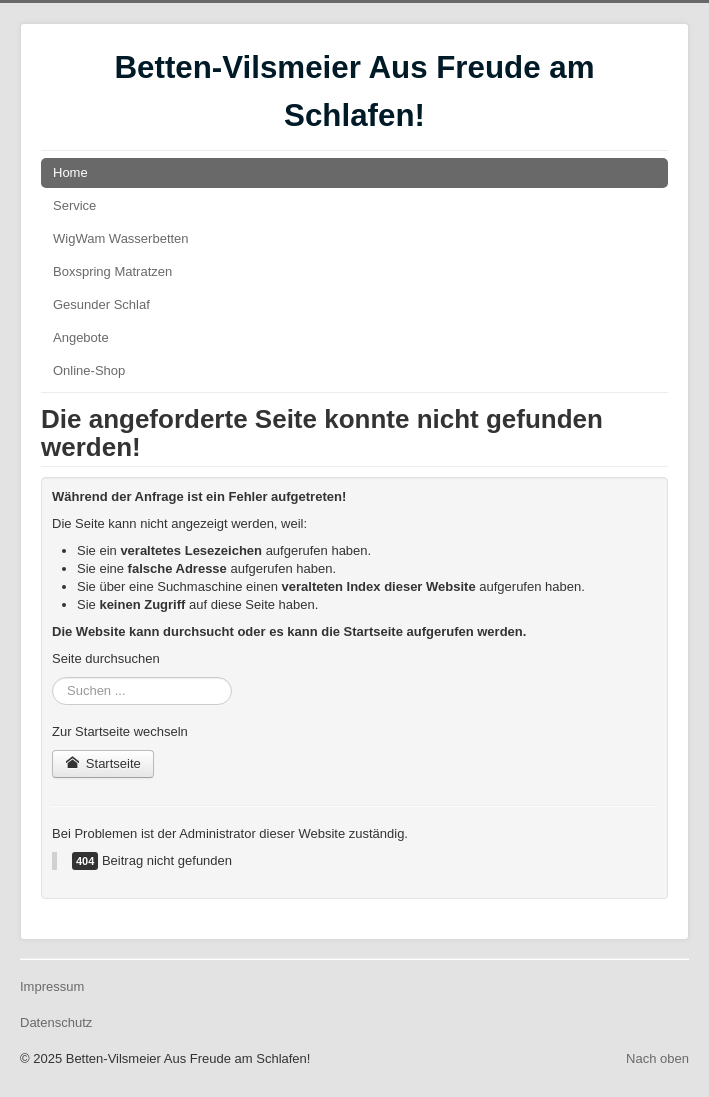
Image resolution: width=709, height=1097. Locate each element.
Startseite (103, 763)
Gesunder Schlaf (101, 304)
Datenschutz (56, 1022)
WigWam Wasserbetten (121, 238)
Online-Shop (89, 370)
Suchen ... (52, 677)
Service (74, 205)
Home (70, 172)
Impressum (52, 986)
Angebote (81, 337)
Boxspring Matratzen (112, 271)
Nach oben (657, 1058)
